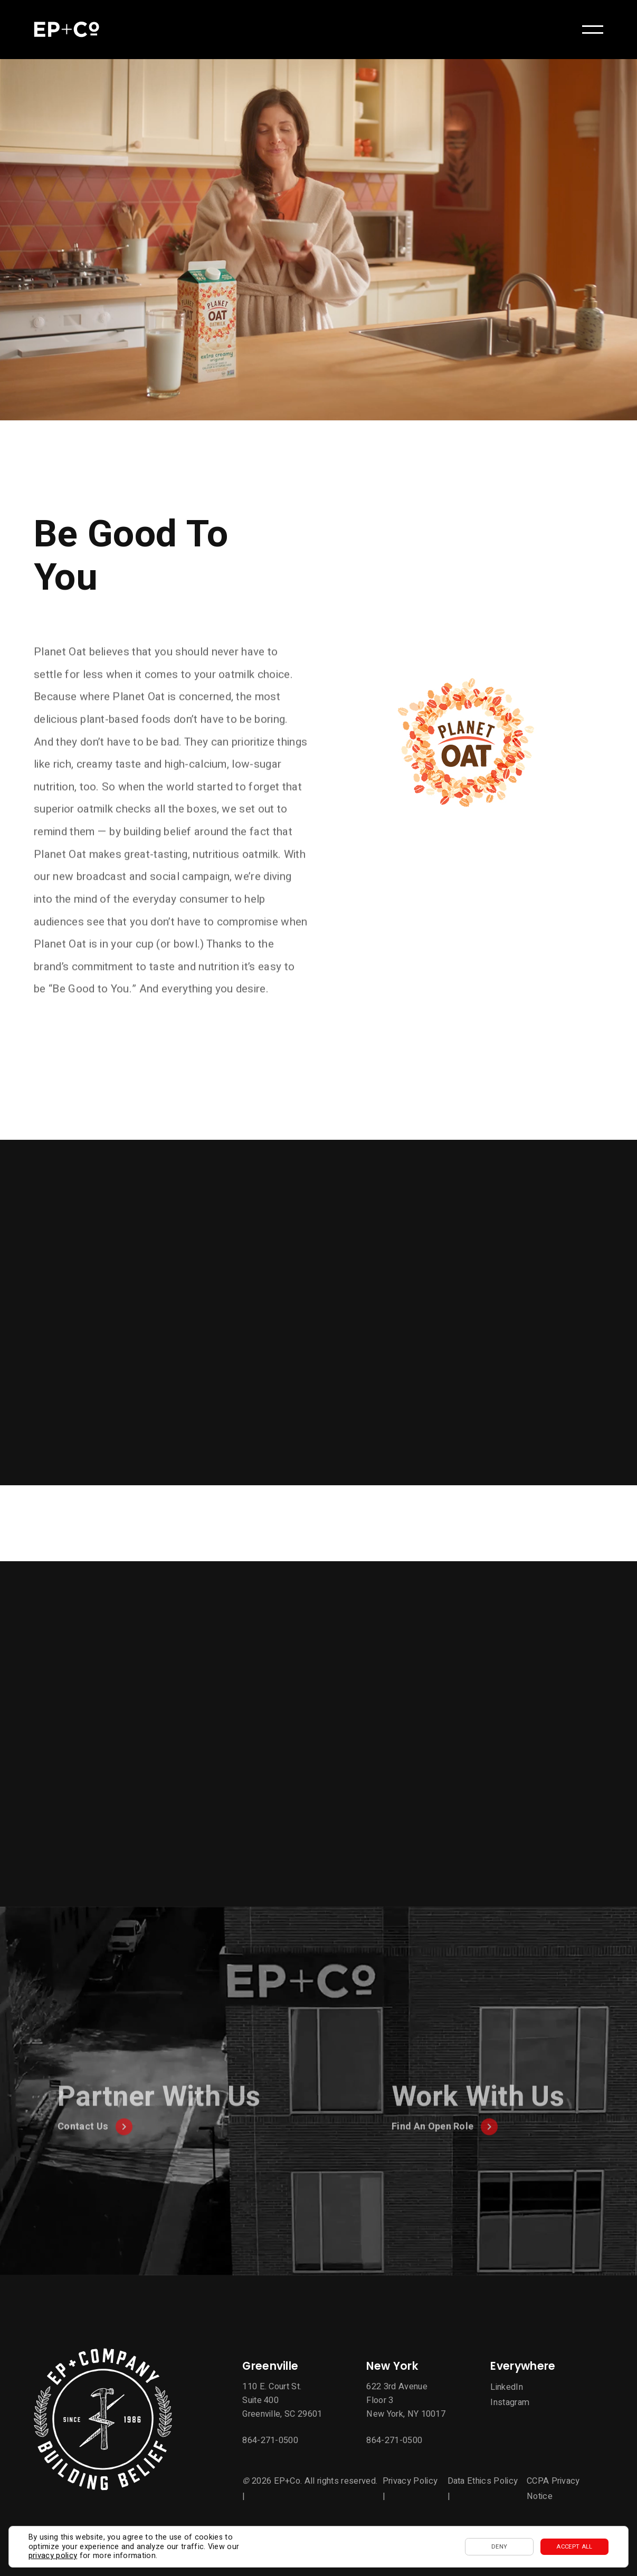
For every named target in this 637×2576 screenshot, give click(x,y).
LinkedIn (506, 2387)
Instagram (509, 2402)
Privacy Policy (410, 2481)
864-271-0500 (270, 2440)
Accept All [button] (574, 2546)
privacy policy (52, 2555)
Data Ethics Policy (483, 2481)
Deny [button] (499, 2546)
